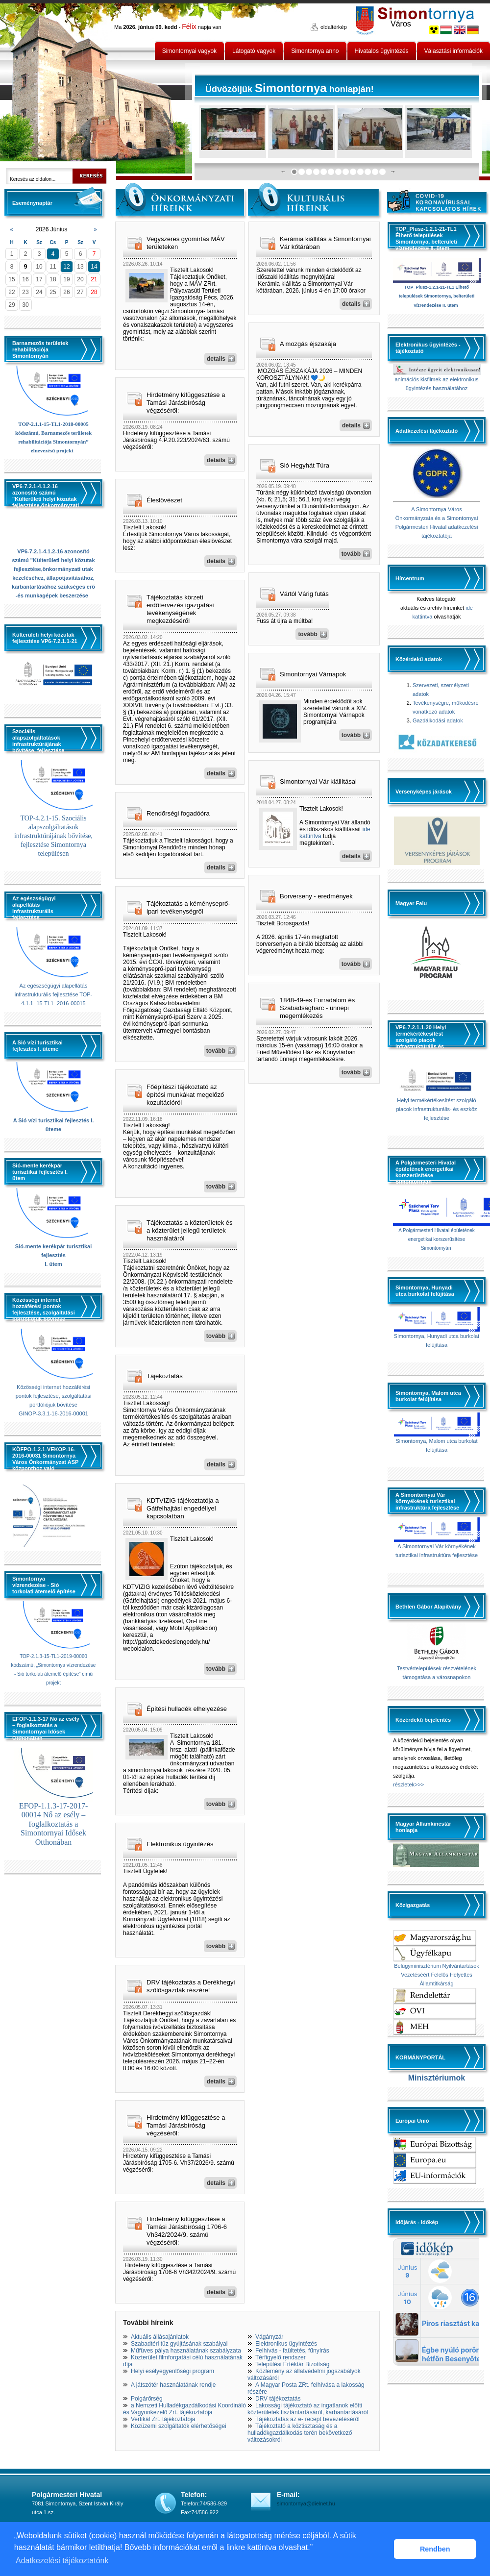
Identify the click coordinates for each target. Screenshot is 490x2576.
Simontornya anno (315, 51)
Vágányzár (269, 2336)
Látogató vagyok (253, 51)
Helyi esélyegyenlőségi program (172, 2371)
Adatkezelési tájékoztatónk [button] (62, 2560)
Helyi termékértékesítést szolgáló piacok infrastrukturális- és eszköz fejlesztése (436, 1109)
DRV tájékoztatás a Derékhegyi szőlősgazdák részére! (191, 1986)
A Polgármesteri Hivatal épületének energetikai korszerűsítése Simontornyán (436, 1239)
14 (94, 266)
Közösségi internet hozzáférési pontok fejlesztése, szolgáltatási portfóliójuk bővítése (54, 1396)
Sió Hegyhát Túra (304, 465)
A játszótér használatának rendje (173, 2384)
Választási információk (453, 51)
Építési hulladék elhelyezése (187, 1708)
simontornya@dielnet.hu (306, 2503)
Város (401, 24)
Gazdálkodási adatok (438, 720)
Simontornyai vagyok (189, 51)
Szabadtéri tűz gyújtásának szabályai (179, 2343)
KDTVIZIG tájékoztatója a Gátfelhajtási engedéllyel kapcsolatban (183, 1508)
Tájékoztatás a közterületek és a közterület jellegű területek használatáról (190, 1230)
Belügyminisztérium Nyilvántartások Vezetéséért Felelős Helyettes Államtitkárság (436, 1974)
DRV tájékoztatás (278, 2398)
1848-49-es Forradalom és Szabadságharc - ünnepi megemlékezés (317, 1007)
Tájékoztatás (165, 1376)
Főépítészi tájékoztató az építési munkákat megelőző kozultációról (185, 1094)
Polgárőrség (147, 2398)
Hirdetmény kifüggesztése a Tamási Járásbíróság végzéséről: (186, 402)
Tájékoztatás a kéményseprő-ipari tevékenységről (188, 907)
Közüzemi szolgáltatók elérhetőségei (178, 2426)
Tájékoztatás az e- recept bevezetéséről (307, 2419)
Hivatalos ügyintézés (382, 51)
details (216, 358)
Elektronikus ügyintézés (180, 1844)
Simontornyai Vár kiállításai (318, 781)
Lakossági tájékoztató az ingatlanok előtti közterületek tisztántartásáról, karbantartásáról (307, 2409)
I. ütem (53, 1264)
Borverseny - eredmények (316, 896)
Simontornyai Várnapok (313, 674)
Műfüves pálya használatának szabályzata (186, 2350)
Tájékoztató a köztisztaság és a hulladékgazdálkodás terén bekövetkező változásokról (299, 2433)
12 (66, 266)
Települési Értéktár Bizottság (292, 2364)
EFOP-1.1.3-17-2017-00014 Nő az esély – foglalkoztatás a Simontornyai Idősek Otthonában (53, 1824)
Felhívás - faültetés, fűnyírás (292, 2350)
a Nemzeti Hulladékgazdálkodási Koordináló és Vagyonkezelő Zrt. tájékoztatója (184, 2409)
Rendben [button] (435, 2549)
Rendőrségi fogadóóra (178, 813)
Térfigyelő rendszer (280, 2357)
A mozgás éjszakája (308, 343)
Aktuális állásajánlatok (160, 2336)
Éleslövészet (164, 500)
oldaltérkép (333, 27)
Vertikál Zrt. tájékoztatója (163, 2419)
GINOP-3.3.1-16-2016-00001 (53, 1413)
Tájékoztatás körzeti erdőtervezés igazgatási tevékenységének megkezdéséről (180, 609)
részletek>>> (408, 1784)
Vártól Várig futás (304, 593)
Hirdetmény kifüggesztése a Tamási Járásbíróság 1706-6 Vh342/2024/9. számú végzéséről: (187, 2230)
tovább (215, 1050)
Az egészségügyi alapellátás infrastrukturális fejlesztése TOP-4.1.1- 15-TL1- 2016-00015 (54, 994)
